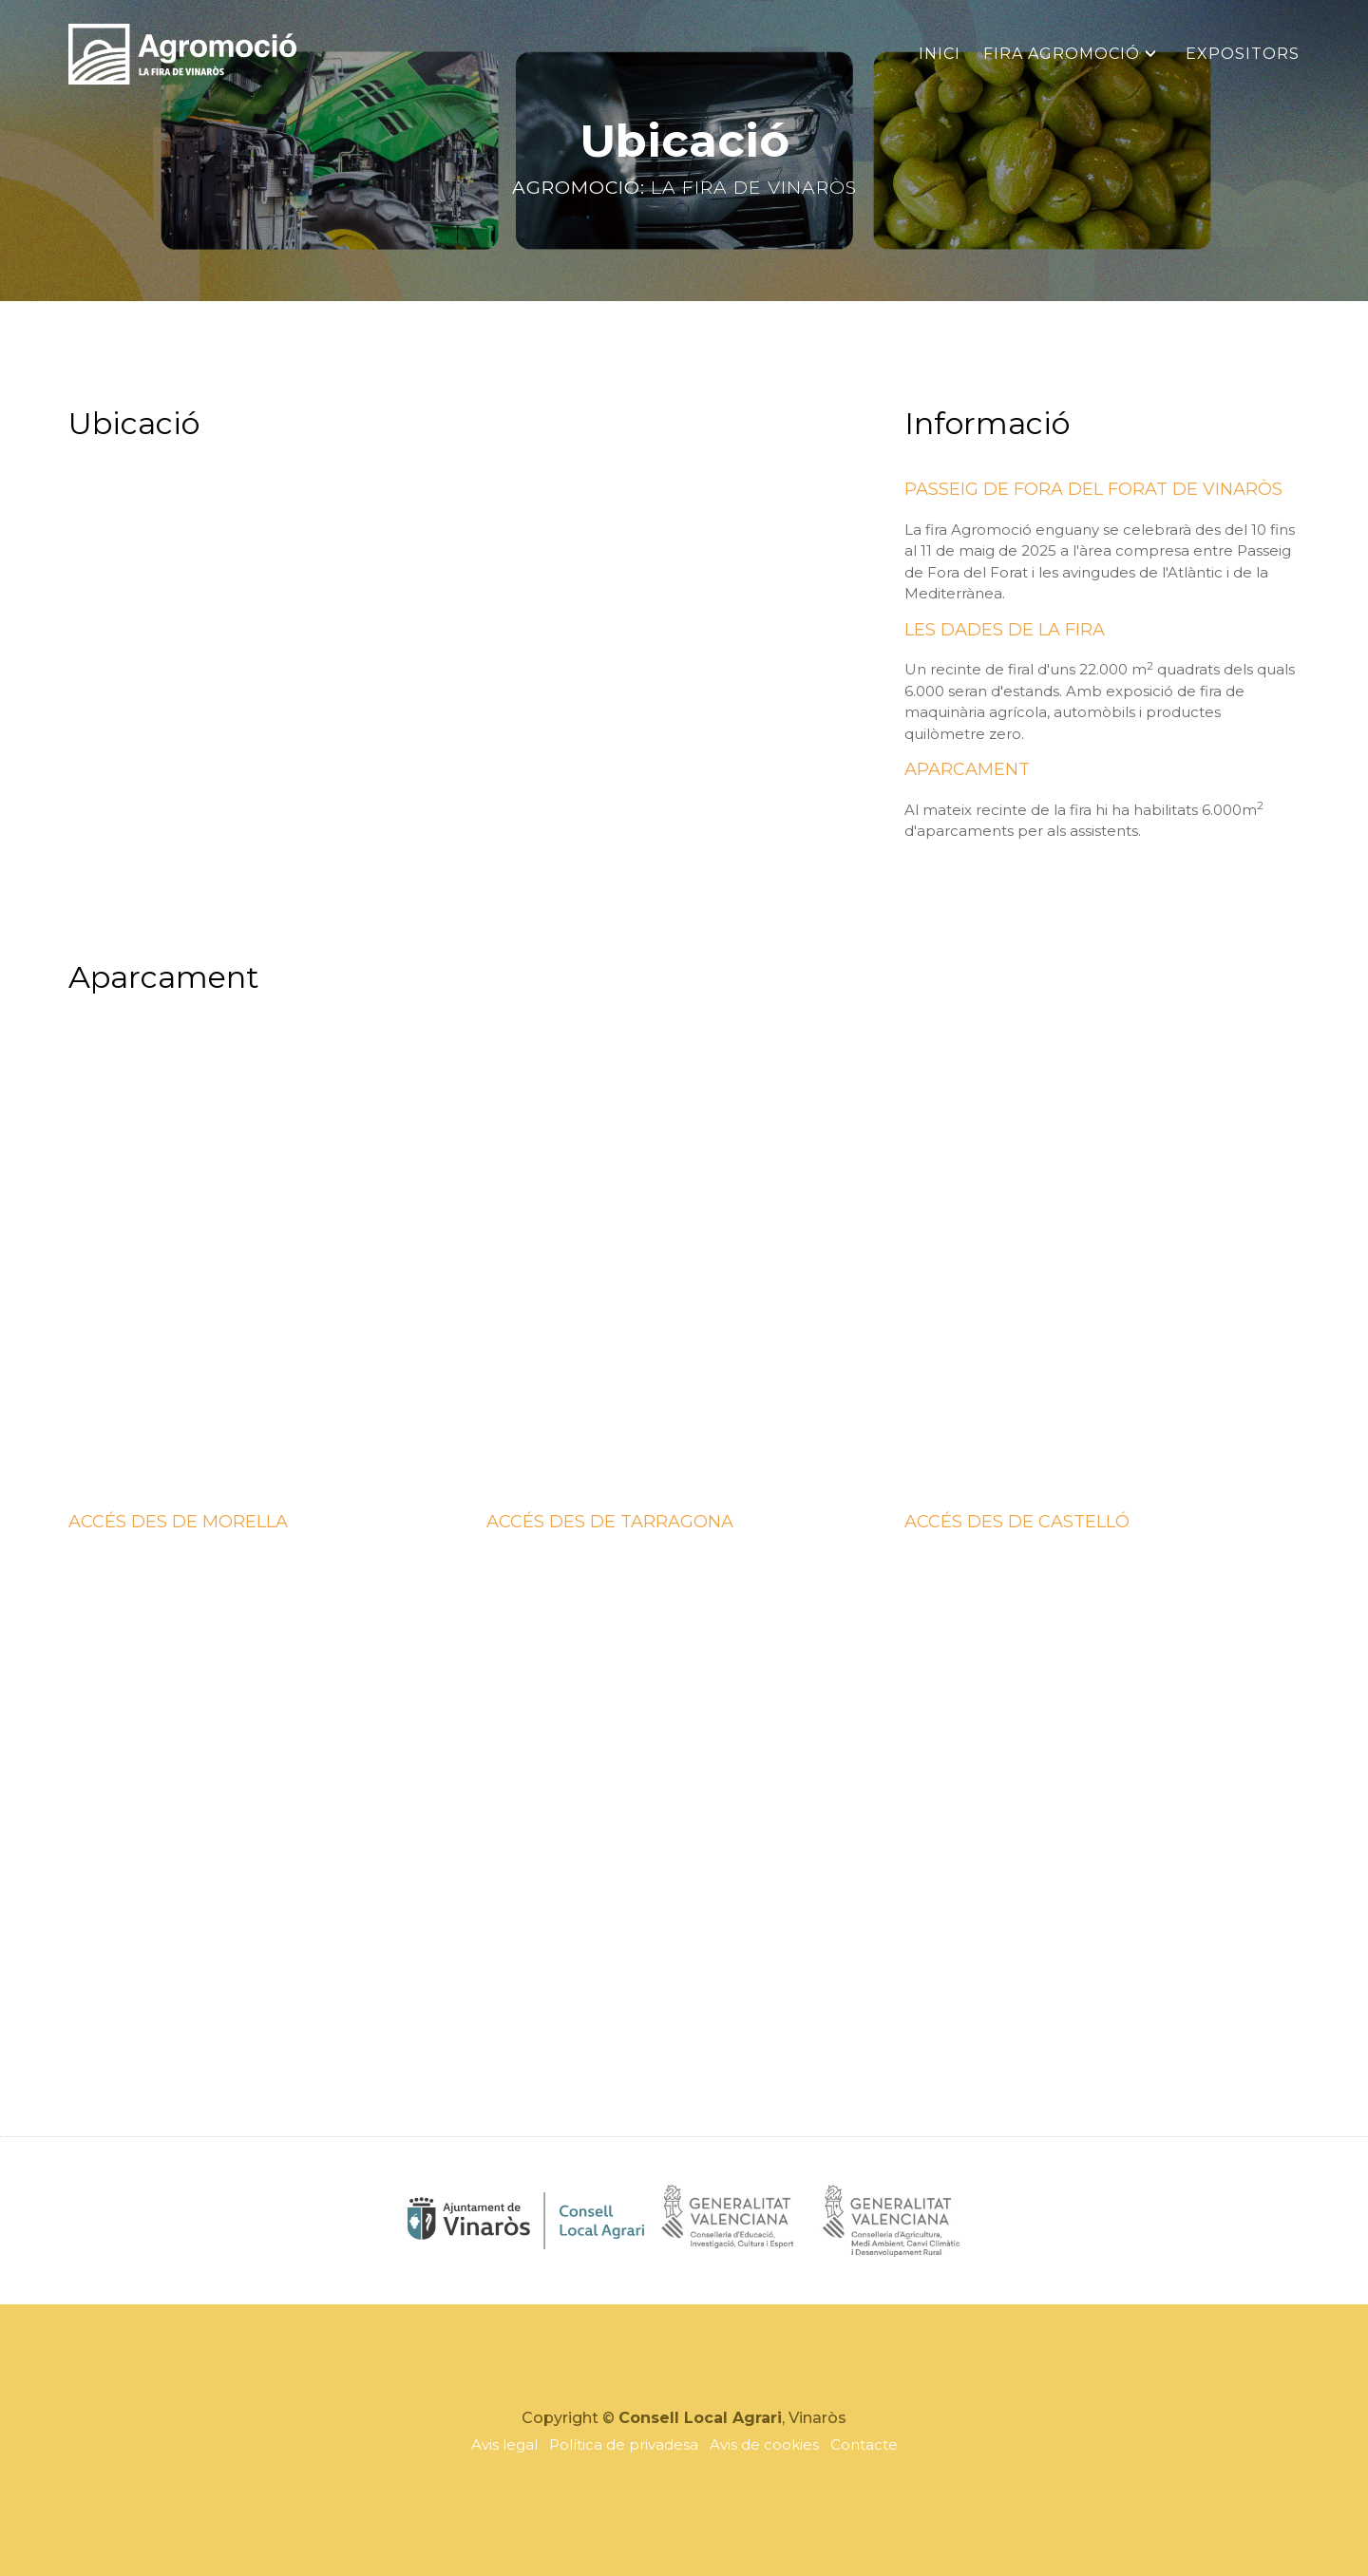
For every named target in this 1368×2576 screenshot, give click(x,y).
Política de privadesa (623, 2444)
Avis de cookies (764, 2444)
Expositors (1243, 54)
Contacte (864, 2444)
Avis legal (504, 2444)
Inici (939, 54)
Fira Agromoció (1061, 54)
